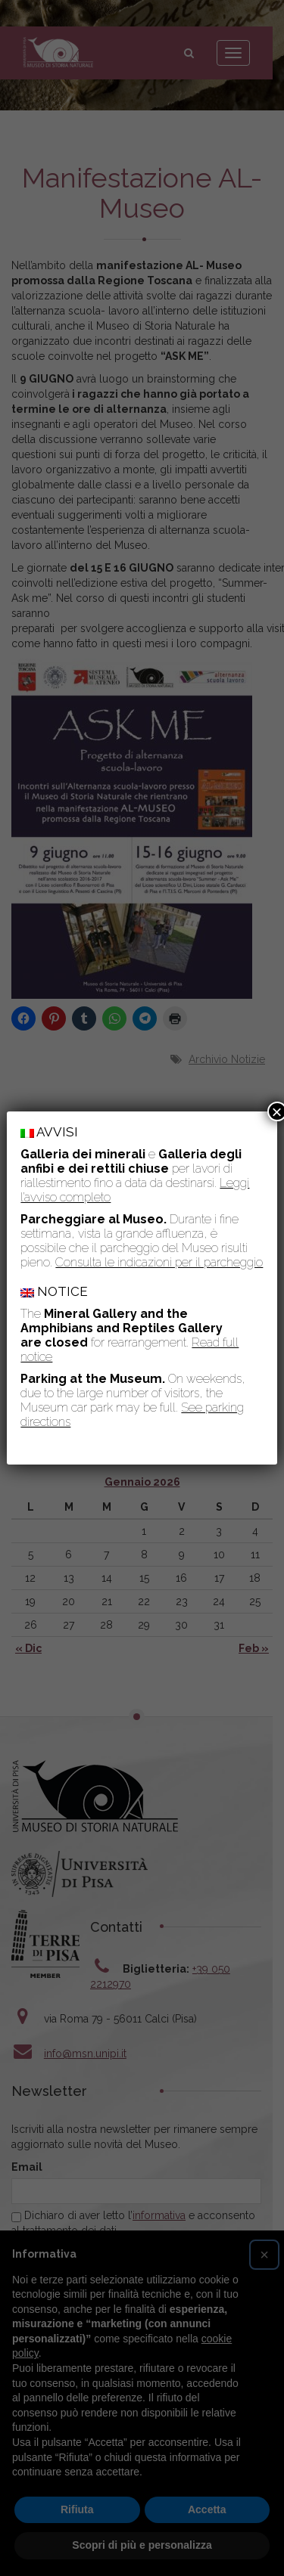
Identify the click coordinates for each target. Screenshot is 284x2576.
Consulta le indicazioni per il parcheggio (159, 1262)
